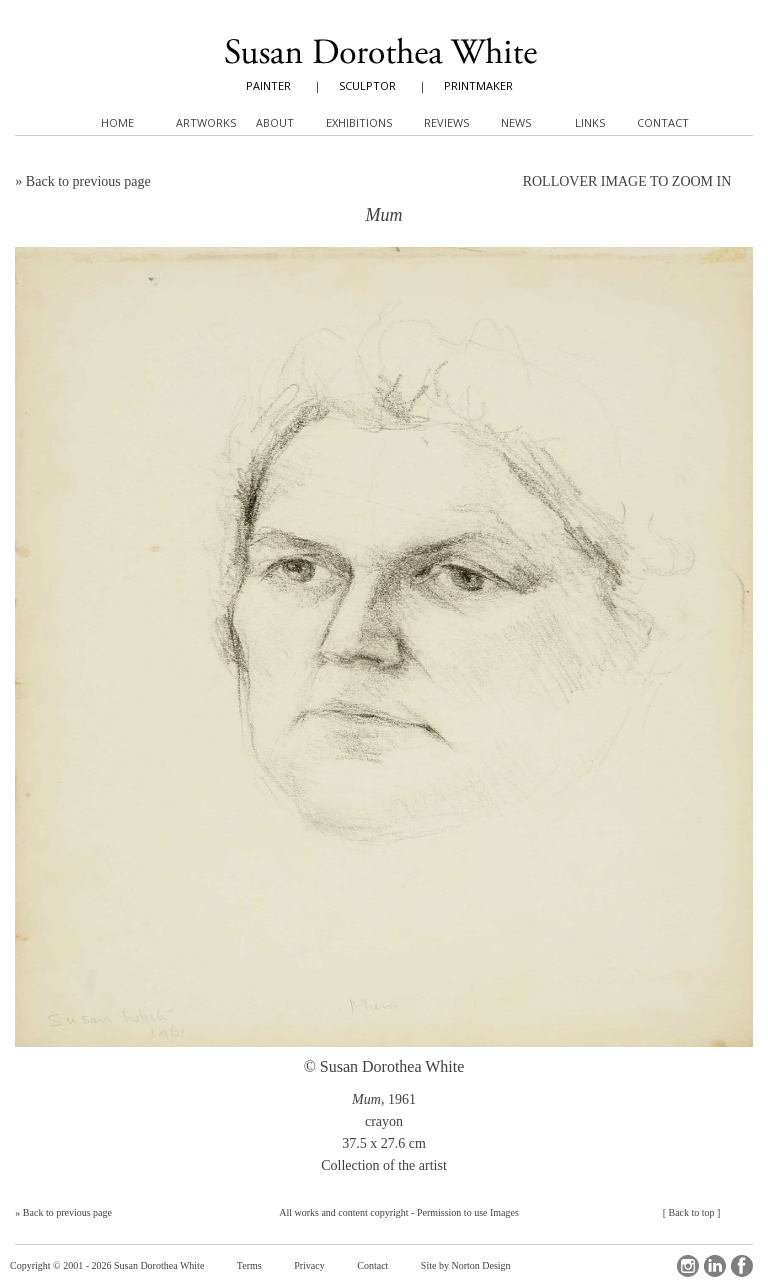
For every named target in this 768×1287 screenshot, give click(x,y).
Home (117, 122)
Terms (249, 1265)
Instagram (688, 1266)
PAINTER (268, 85)
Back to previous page (88, 181)
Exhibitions (359, 122)
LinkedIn (715, 1266)
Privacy (309, 1265)
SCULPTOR (367, 85)
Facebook (742, 1266)
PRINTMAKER (478, 85)
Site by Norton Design (466, 1265)
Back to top (691, 1212)
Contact (372, 1265)
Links (590, 122)
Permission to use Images (468, 1212)
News (516, 122)
